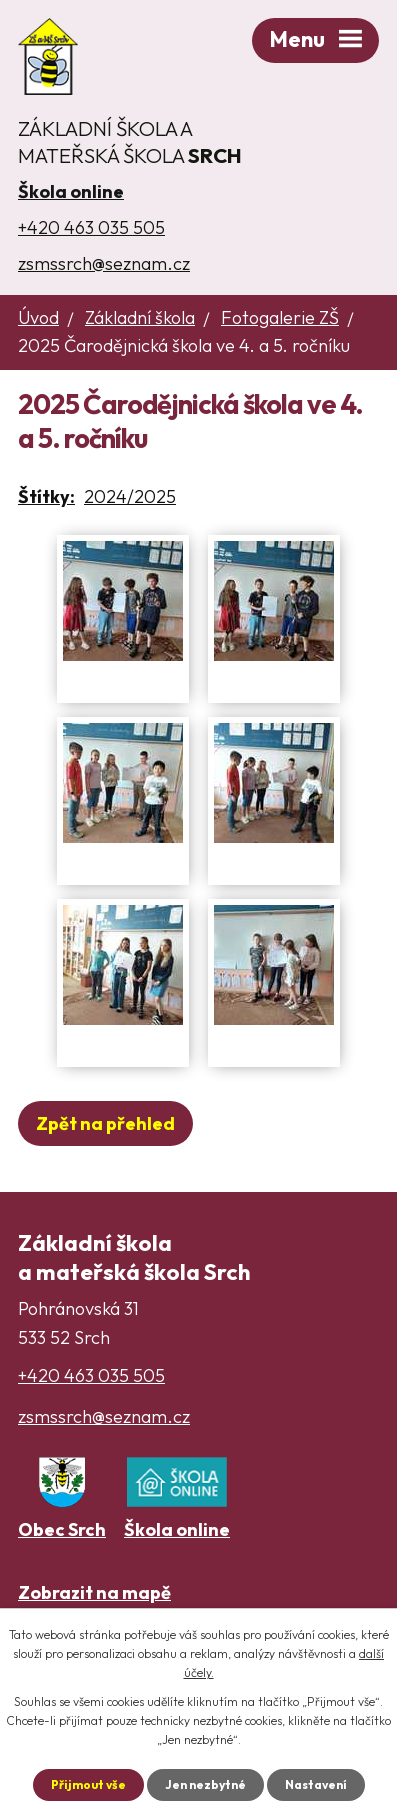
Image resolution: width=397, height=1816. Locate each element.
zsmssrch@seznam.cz (104, 263)
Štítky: (46, 496)
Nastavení (316, 1784)
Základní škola (140, 317)
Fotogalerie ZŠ (280, 317)
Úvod (38, 317)
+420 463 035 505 (91, 227)
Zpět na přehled (105, 1123)
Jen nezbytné (205, 1784)
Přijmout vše (88, 1784)
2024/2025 (130, 496)
